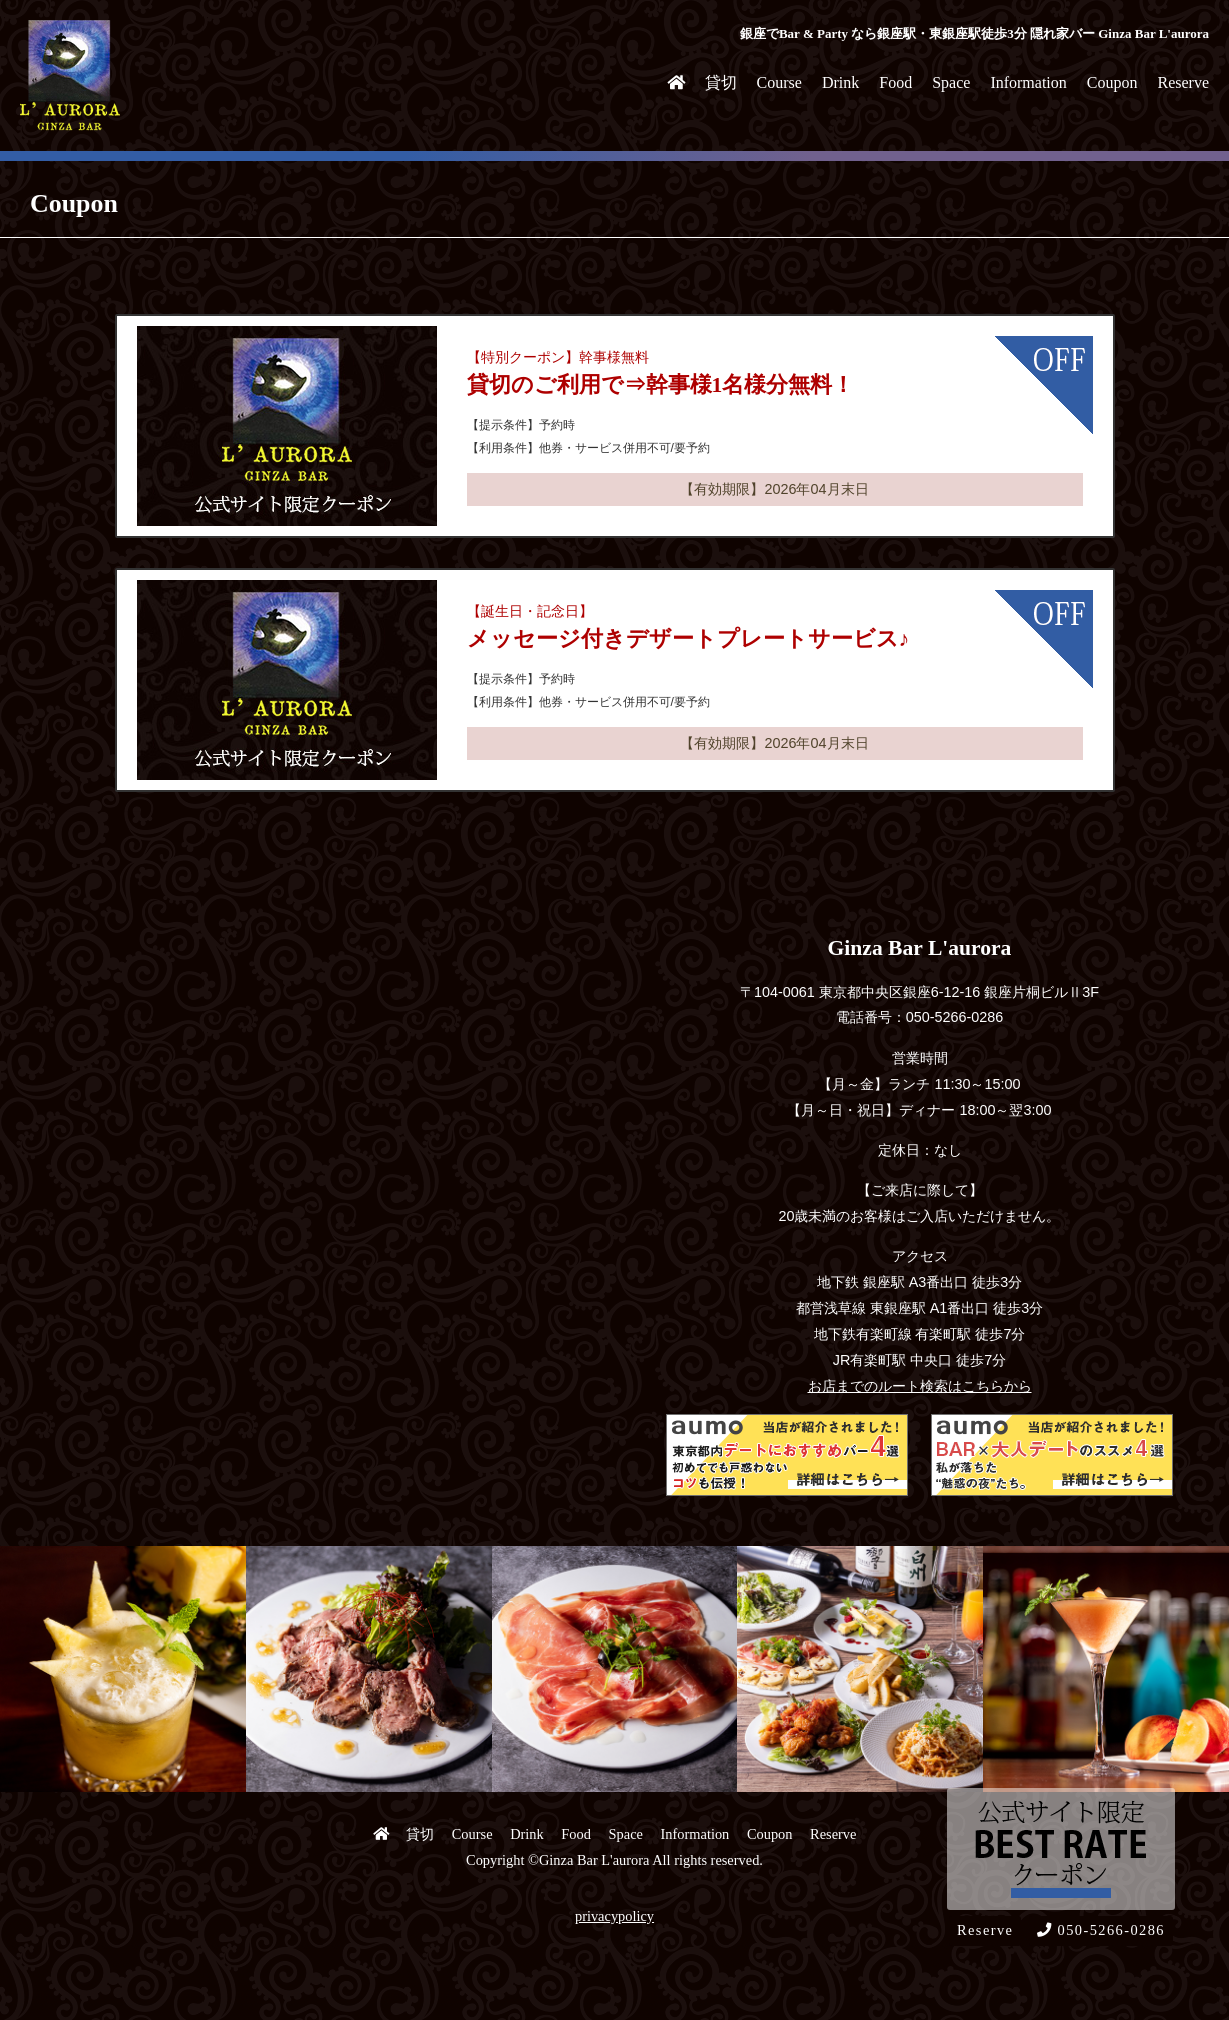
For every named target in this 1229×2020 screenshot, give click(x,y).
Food (895, 82)
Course (779, 82)
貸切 (721, 82)
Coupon (1112, 82)
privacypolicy (614, 1916)
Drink (840, 82)
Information (1028, 82)
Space (951, 82)
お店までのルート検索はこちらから (920, 1386)
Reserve (1183, 82)
